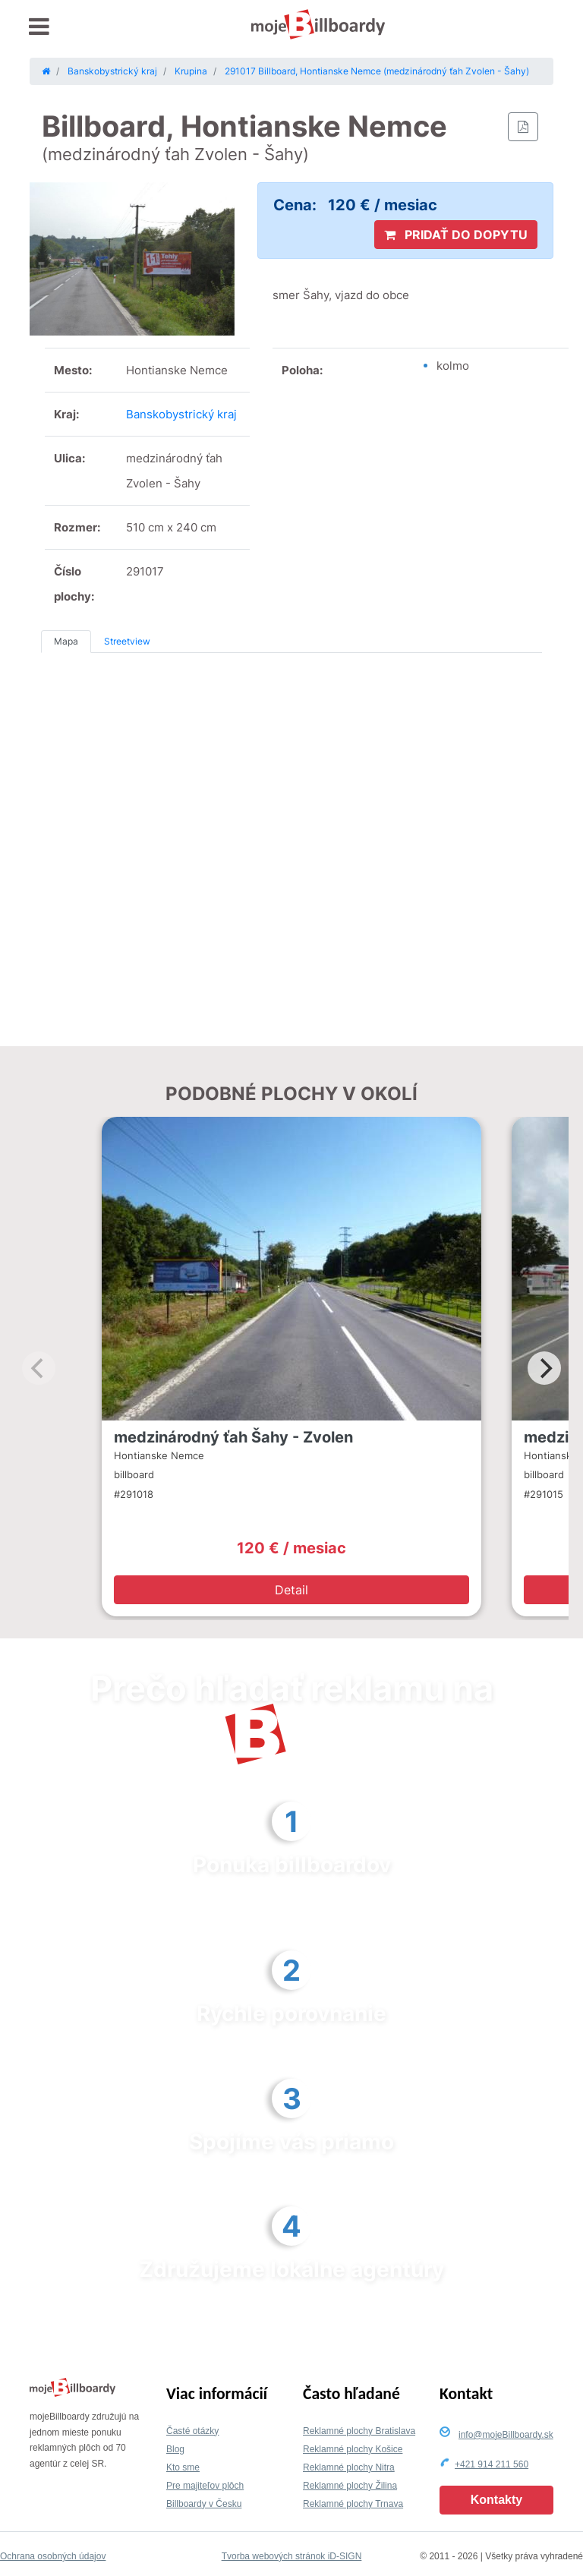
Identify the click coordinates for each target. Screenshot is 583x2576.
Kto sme (183, 2467)
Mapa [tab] (66, 641)
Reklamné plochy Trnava (353, 2504)
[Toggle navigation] (39, 27)
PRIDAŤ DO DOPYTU (456, 234)
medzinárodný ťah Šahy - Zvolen (233, 1437)
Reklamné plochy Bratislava (359, 2431)
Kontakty (496, 2499)
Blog (175, 2449)
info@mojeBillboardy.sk (506, 2434)
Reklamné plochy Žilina (350, 2485)
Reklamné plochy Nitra (349, 2467)
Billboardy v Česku (203, 2504)
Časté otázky (192, 2431)
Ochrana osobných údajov (53, 2556)
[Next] (544, 1368)
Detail (291, 1589)
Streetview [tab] (127, 641)
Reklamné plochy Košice (352, 2449)
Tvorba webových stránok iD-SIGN (292, 2556)
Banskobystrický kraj (181, 414)
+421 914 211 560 (491, 2464)
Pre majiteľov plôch (205, 2485)
